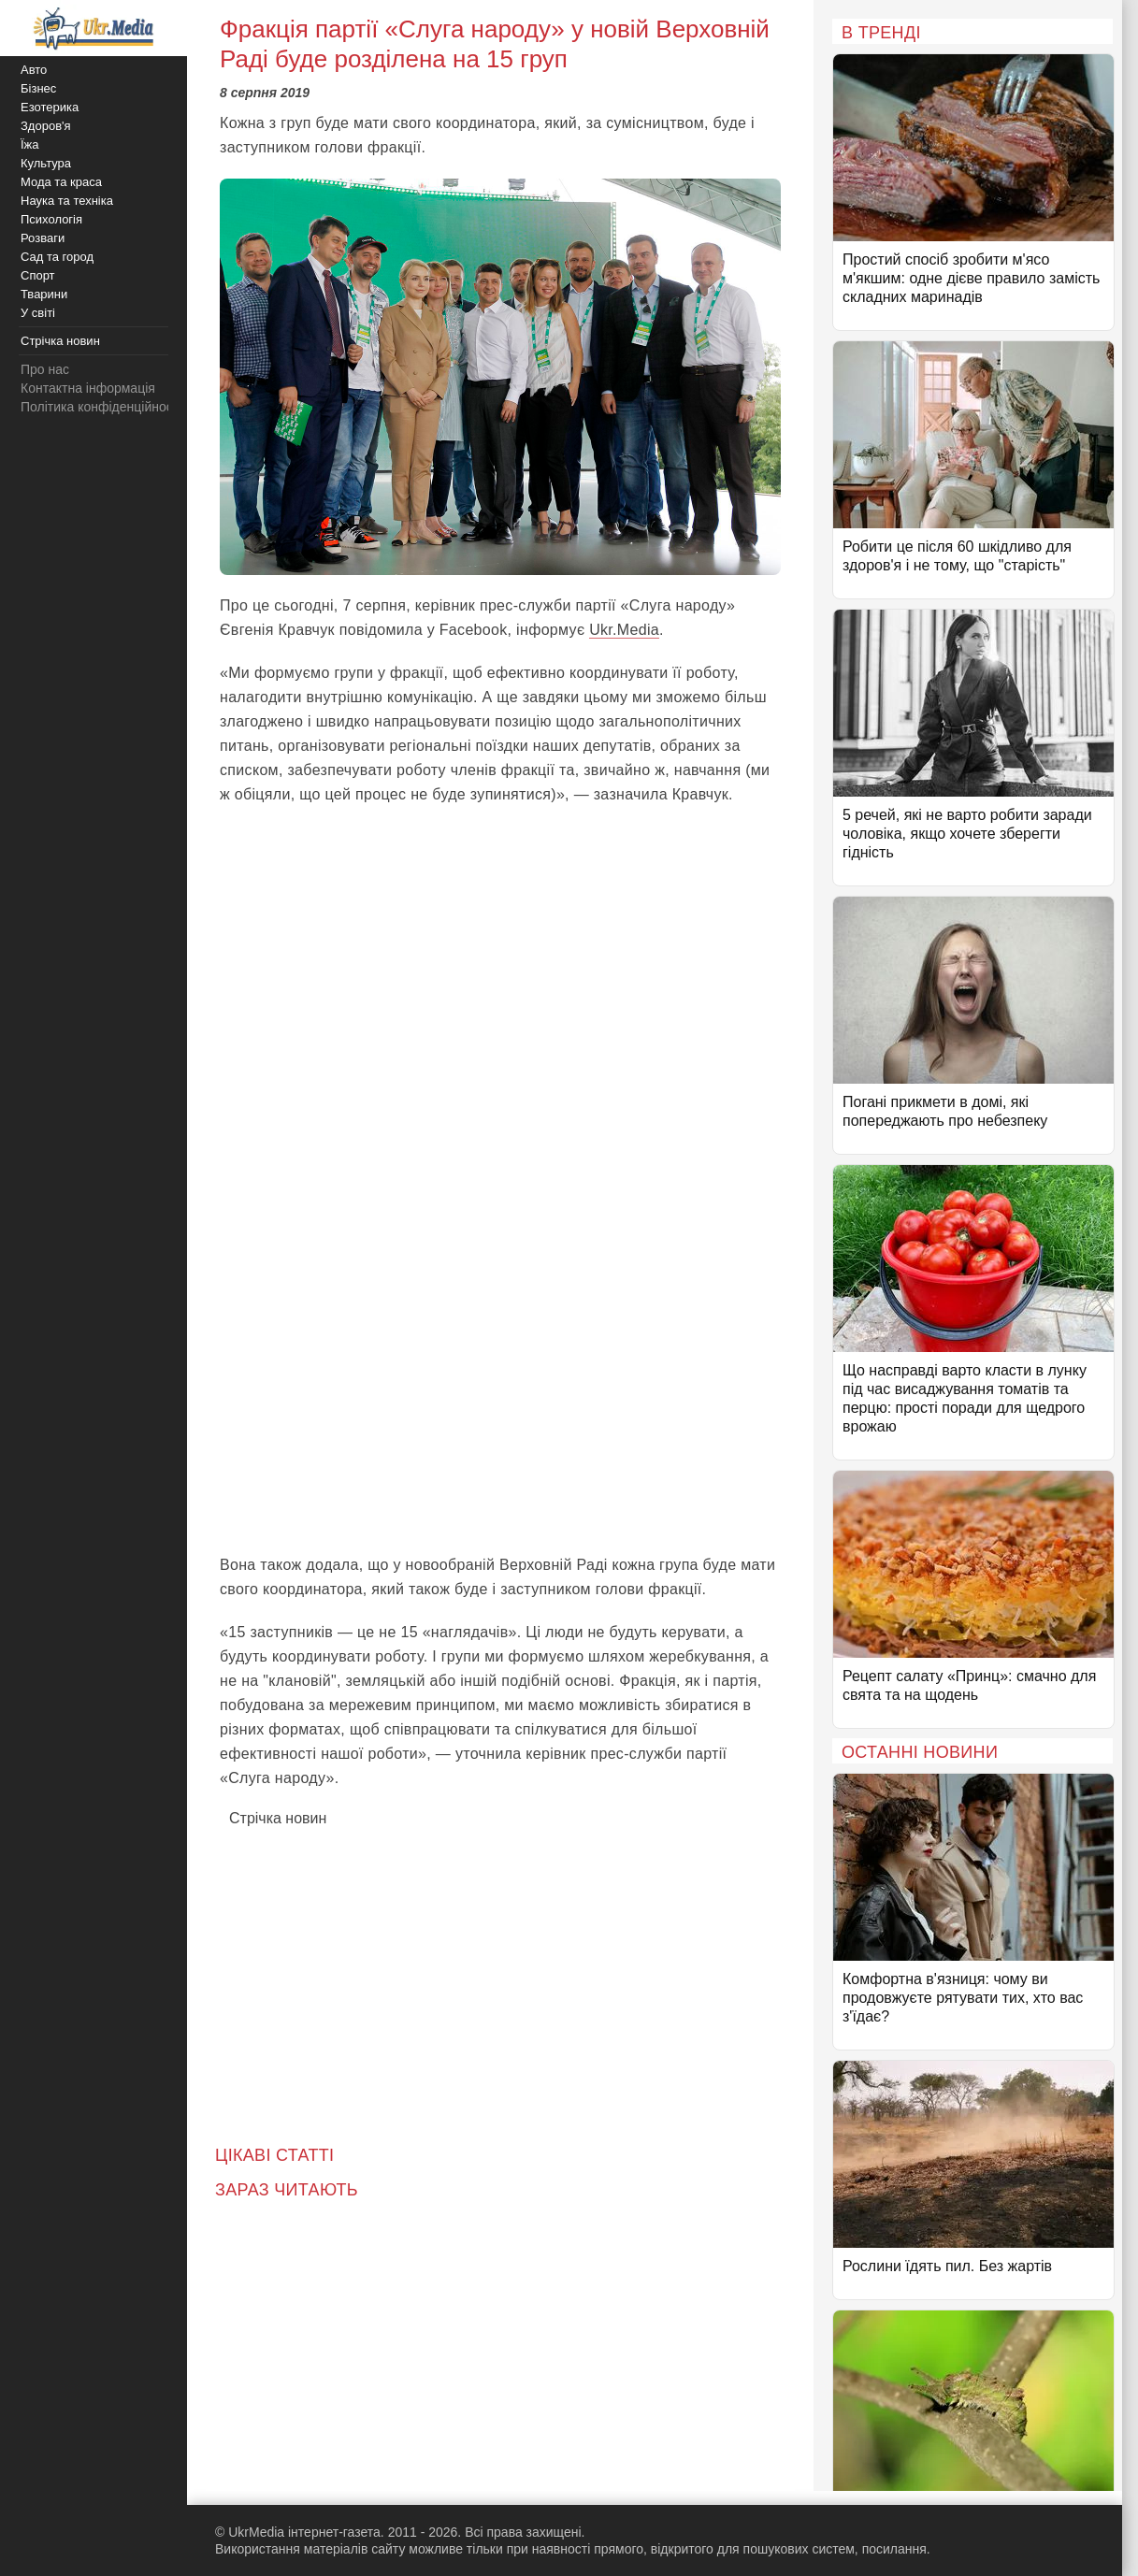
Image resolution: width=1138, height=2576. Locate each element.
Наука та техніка (67, 201)
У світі (38, 313)
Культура (46, 163)
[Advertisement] (500, 1403)
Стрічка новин (277, 1818)
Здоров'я (46, 126)
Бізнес (38, 88)
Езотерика (50, 107)
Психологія (51, 219)
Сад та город (57, 257)
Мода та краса (61, 182)
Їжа (30, 144)
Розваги (43, 238)
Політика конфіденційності (101, 406)
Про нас (45, 369)
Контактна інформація (88, 388)
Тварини (44, 294)
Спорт (38, 275)
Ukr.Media (624, 630)
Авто (34, 70)
